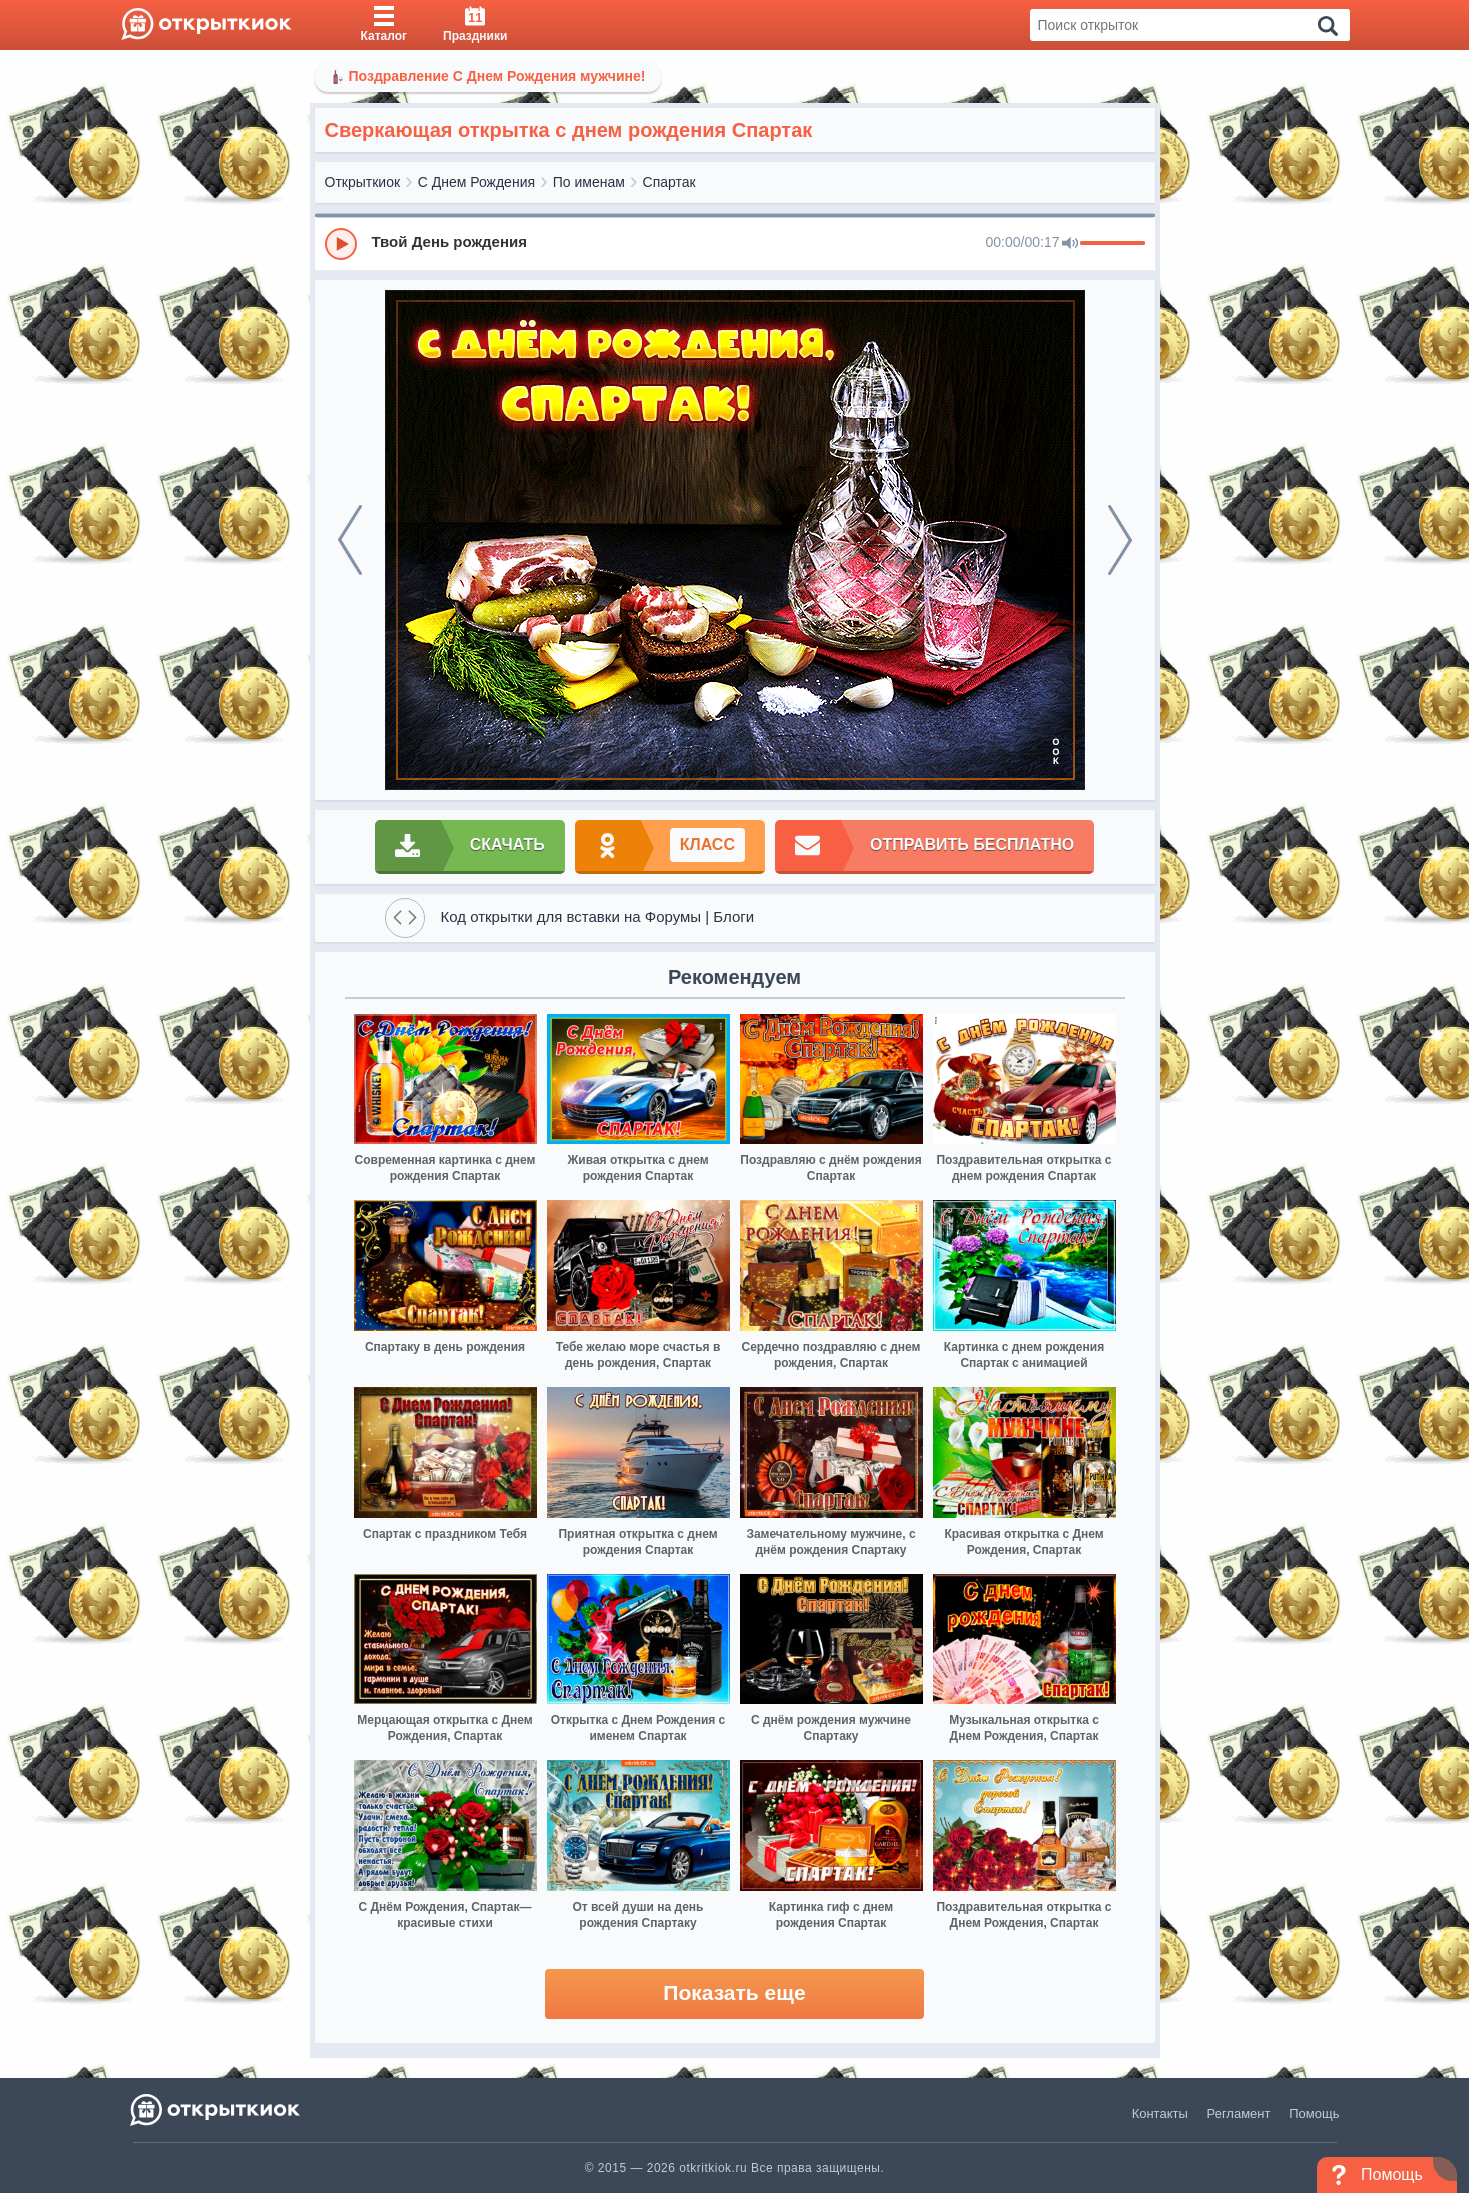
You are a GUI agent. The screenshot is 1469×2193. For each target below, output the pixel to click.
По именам (589, 182)
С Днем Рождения (476, 182)
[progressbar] (1112, 244)
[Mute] (1070, 244)
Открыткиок (363, 182)
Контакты (1160, 2113)
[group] (735, 243)
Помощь (1314, 2113)
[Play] (341, 244)
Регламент (1239, 2113)
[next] (1120, 540)
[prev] (350, 540)
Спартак (669, 182)
